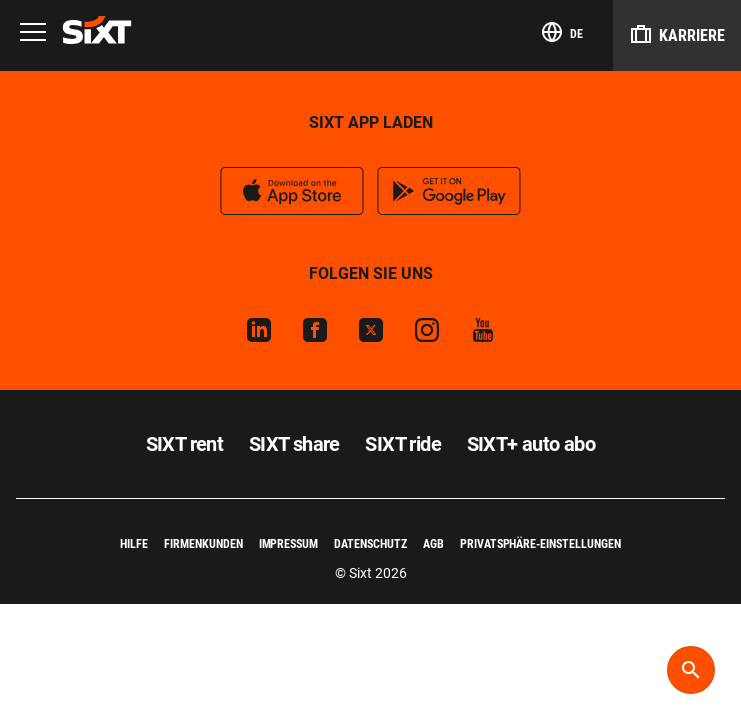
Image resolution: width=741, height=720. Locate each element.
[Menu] (33, 33)
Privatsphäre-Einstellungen (540, 544)
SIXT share (294, 444)
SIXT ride (403, 444)
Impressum (289, 544)
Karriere (677, 34)
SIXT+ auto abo (531, 444)
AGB (433, 544)
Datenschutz (370, 544)
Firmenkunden (203, 544)
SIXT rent (185, 444)
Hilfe (134, 544)
